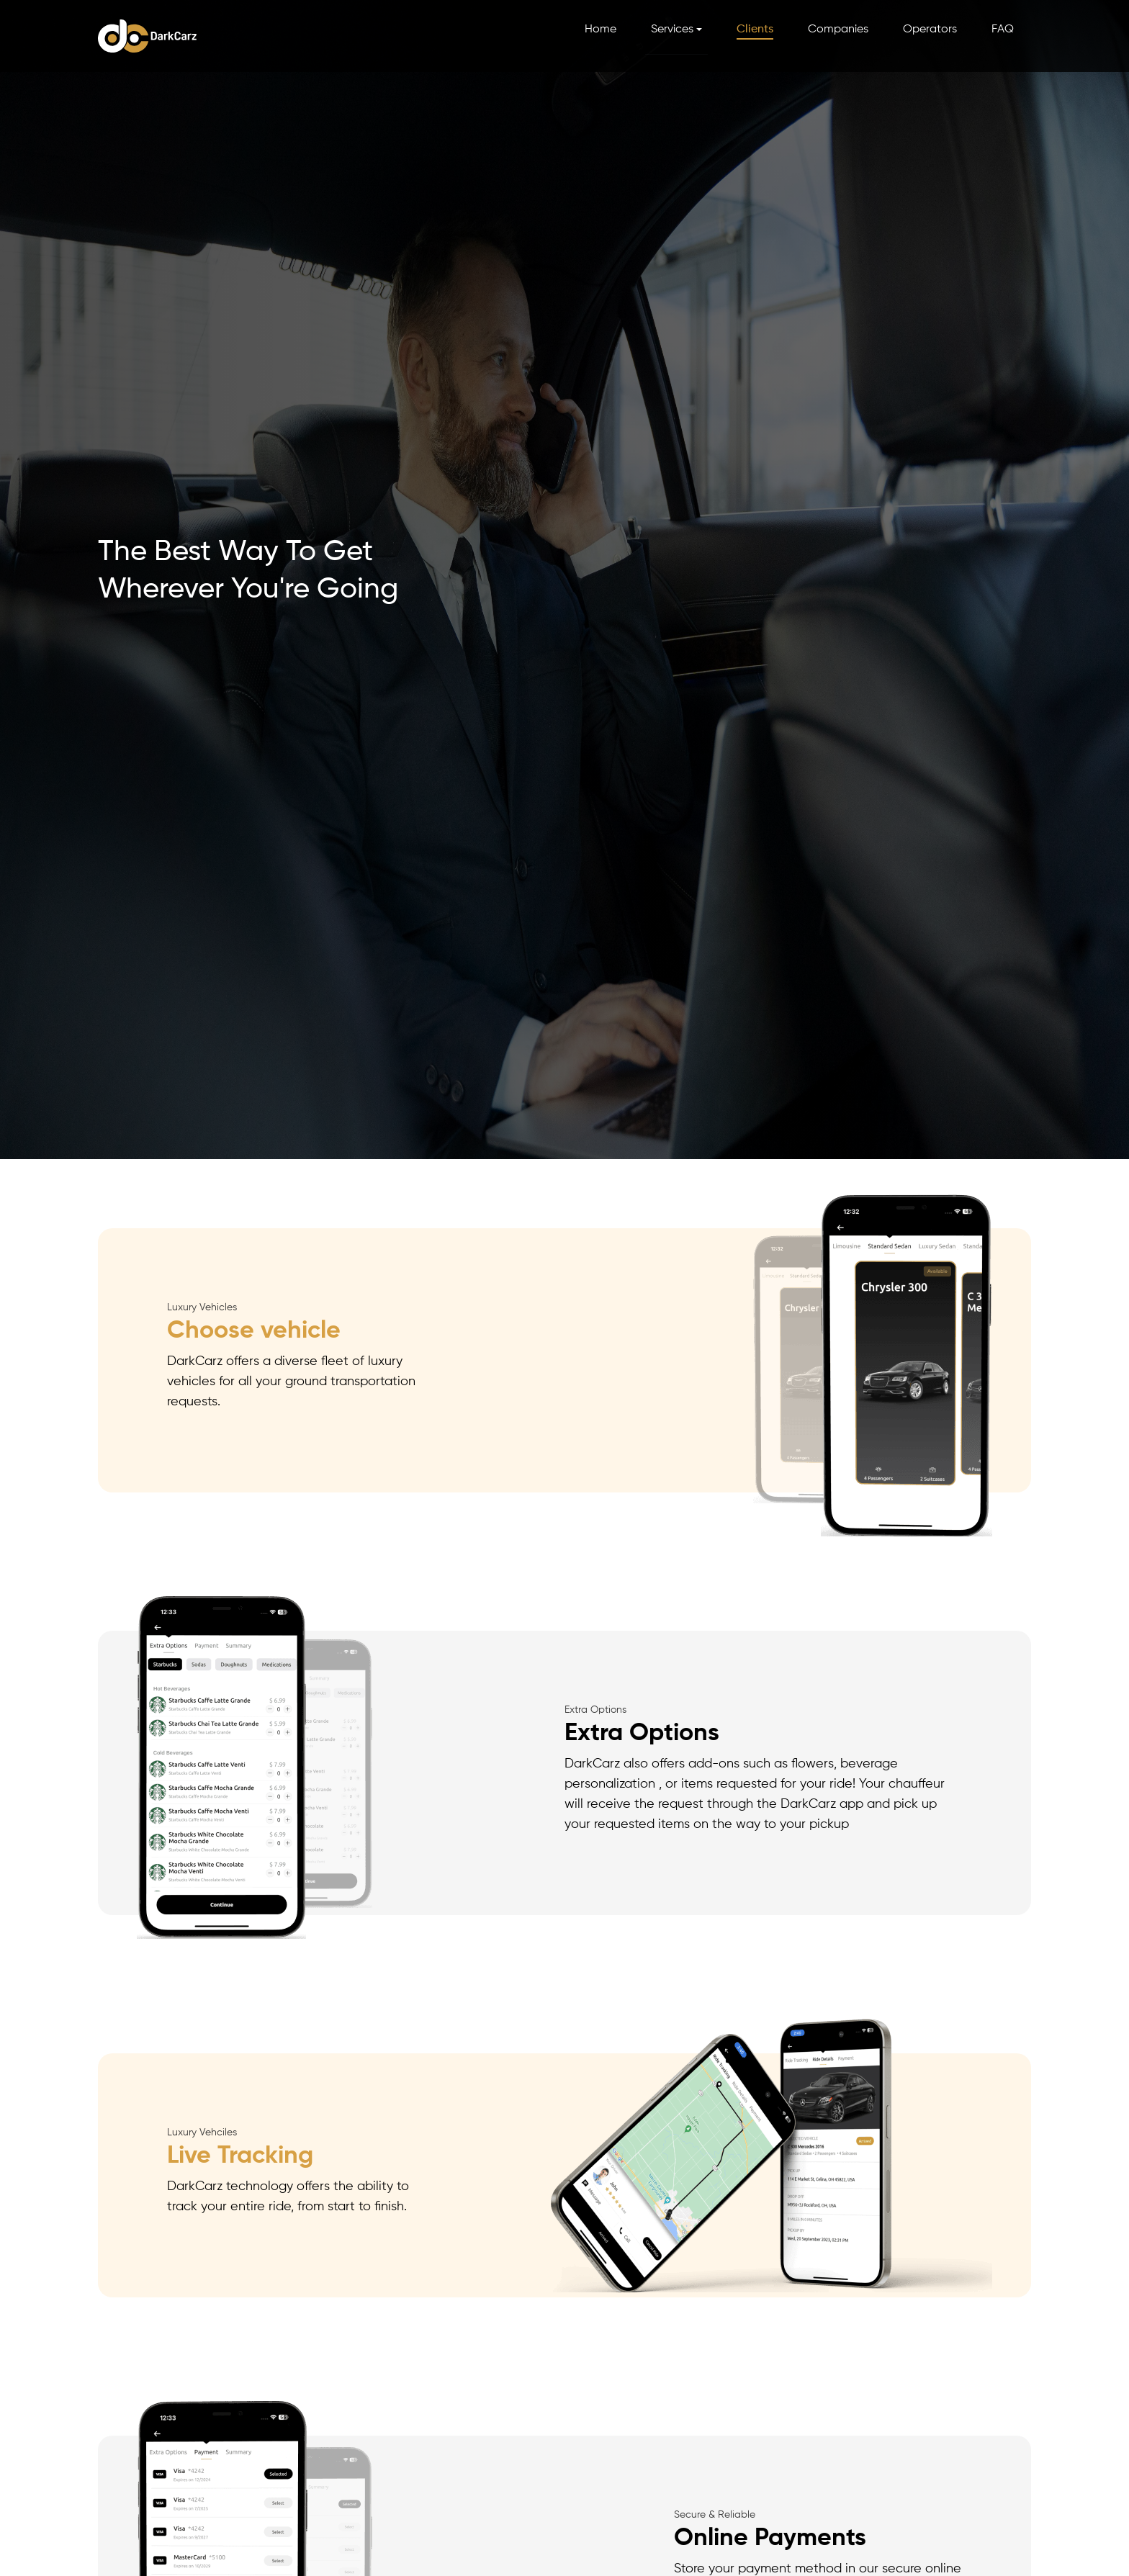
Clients (755, 29)
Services (672, 29)
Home (600, 29)
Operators (930, 29)
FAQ (1002, 29)
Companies (838, 29)
